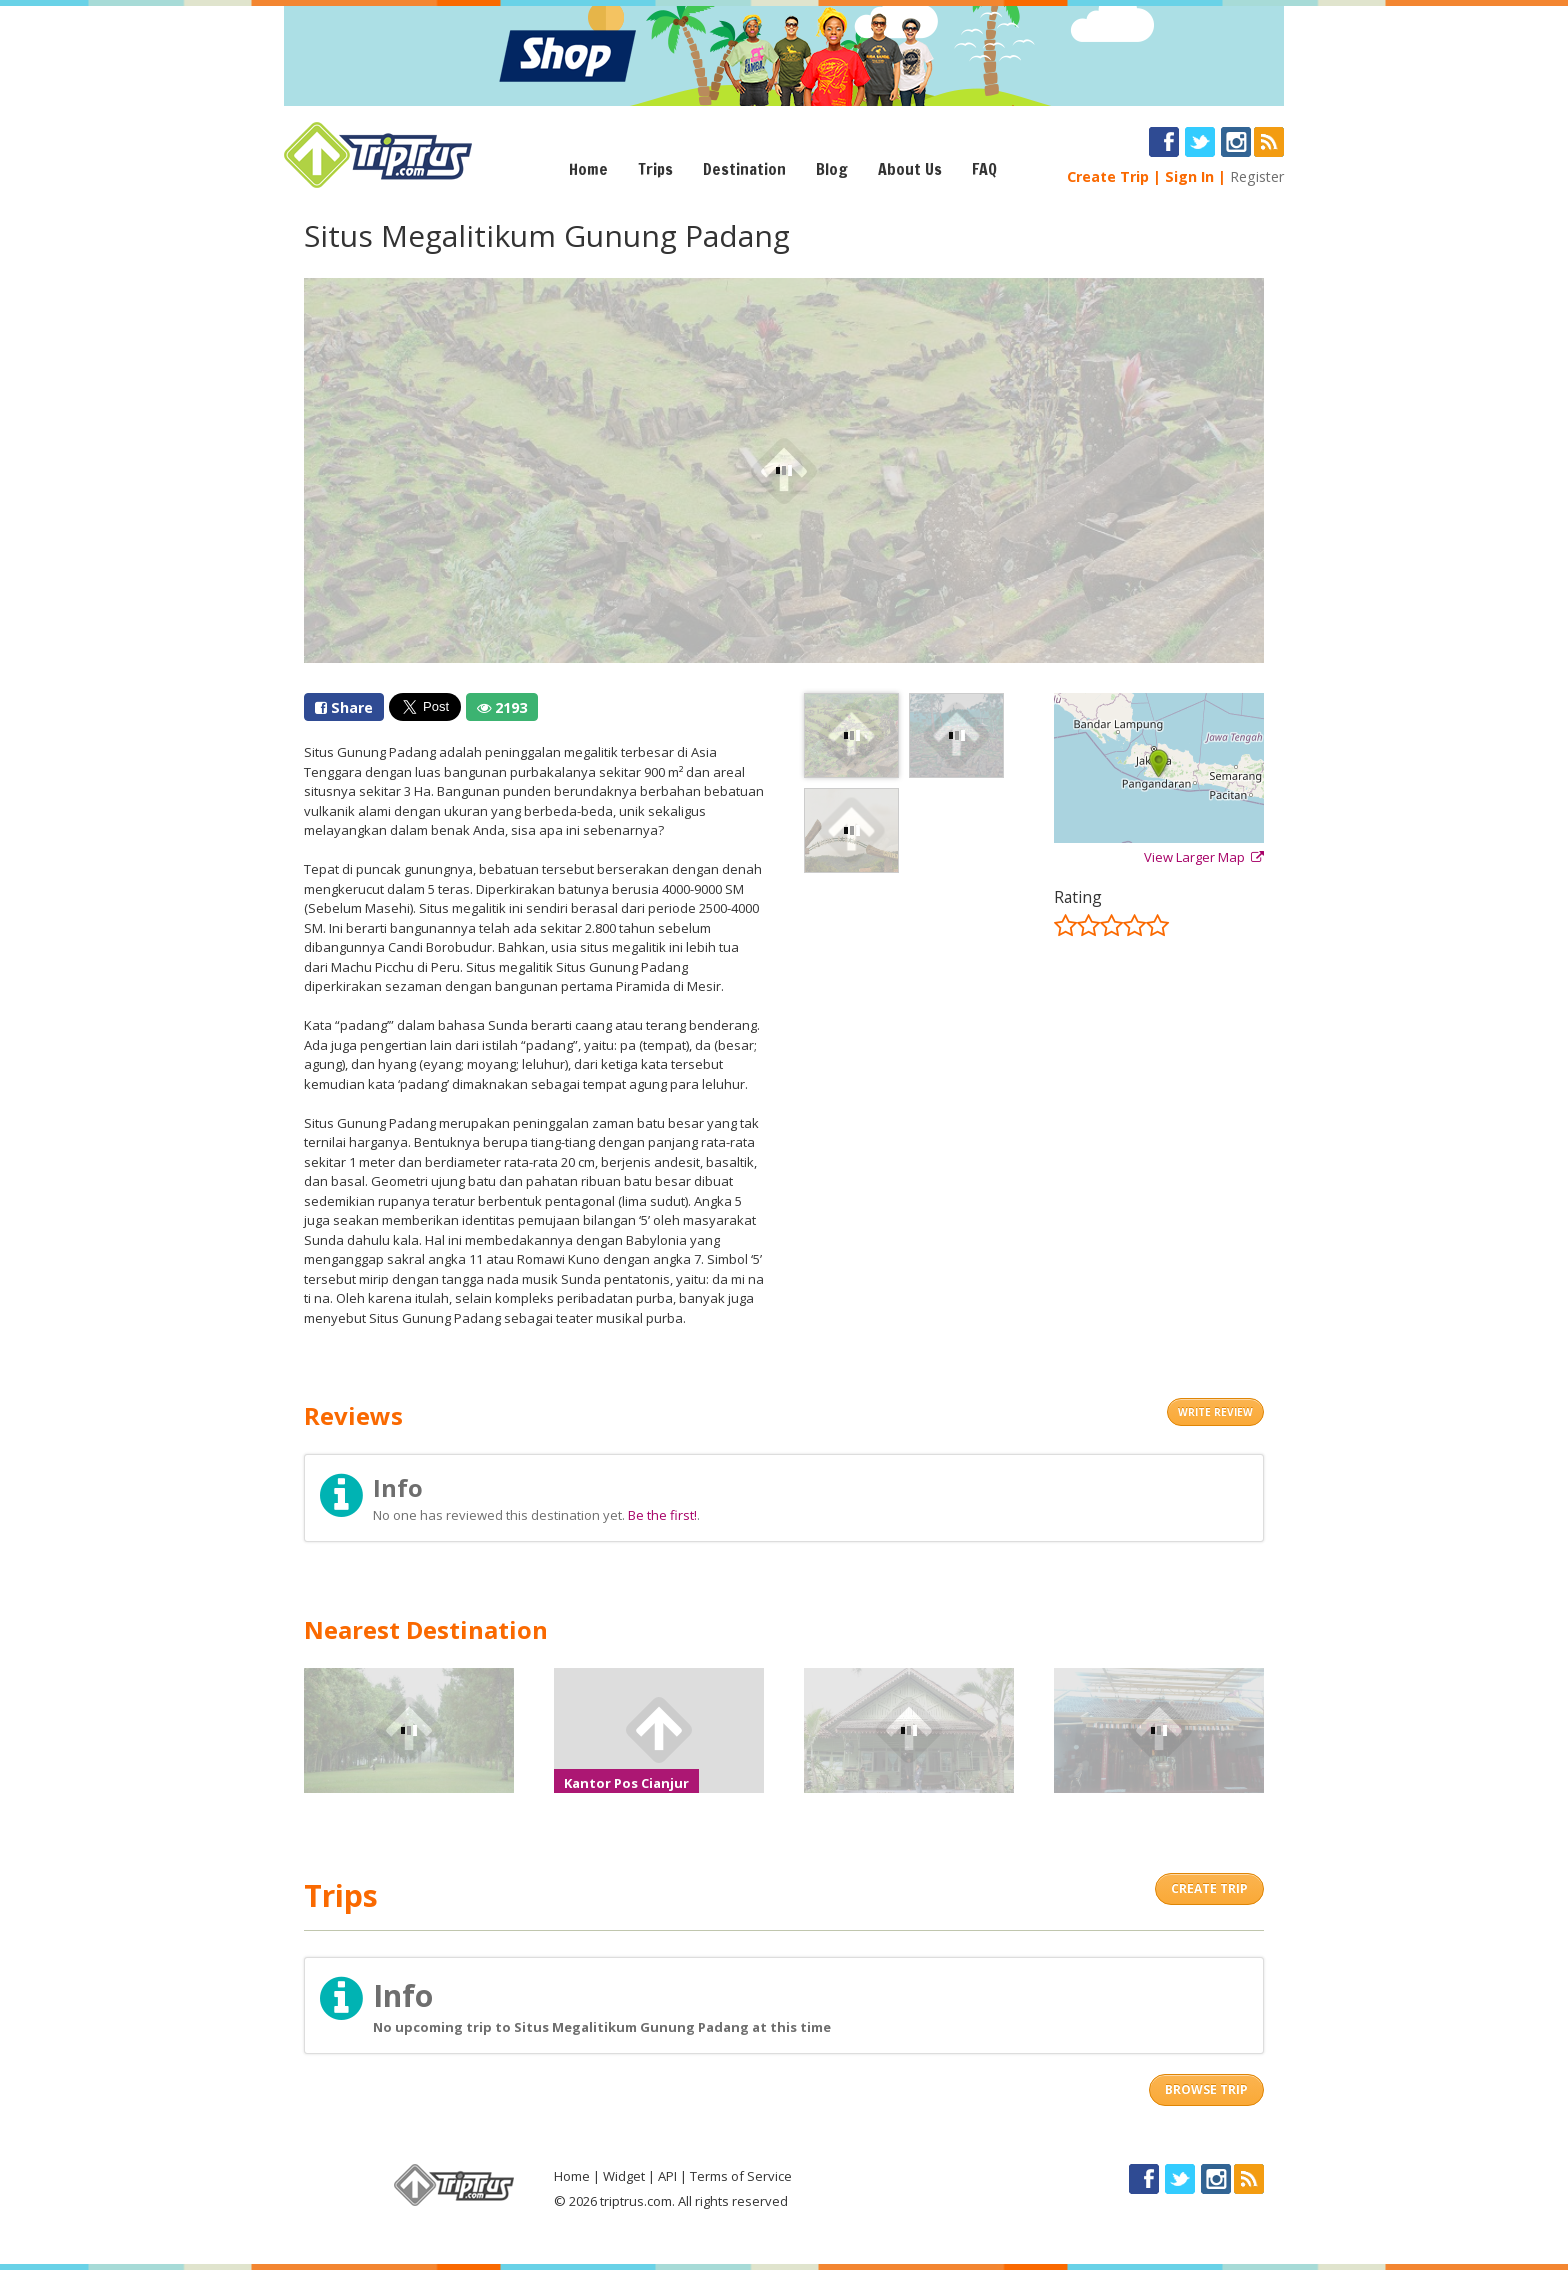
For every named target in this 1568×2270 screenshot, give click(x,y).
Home (588, 169)
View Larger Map (1204, 857)
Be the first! (662, 1515)
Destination (744, 169)
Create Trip (1108, 176)
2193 (502, 707)
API (667, 2176)
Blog (832, 169)
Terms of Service (741, 2176)
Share (344, 707)
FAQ (984, 169)
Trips (655, 169)
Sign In (1189, 176)
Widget (624, 2176)
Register (1257, 176)
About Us (910, 169)
